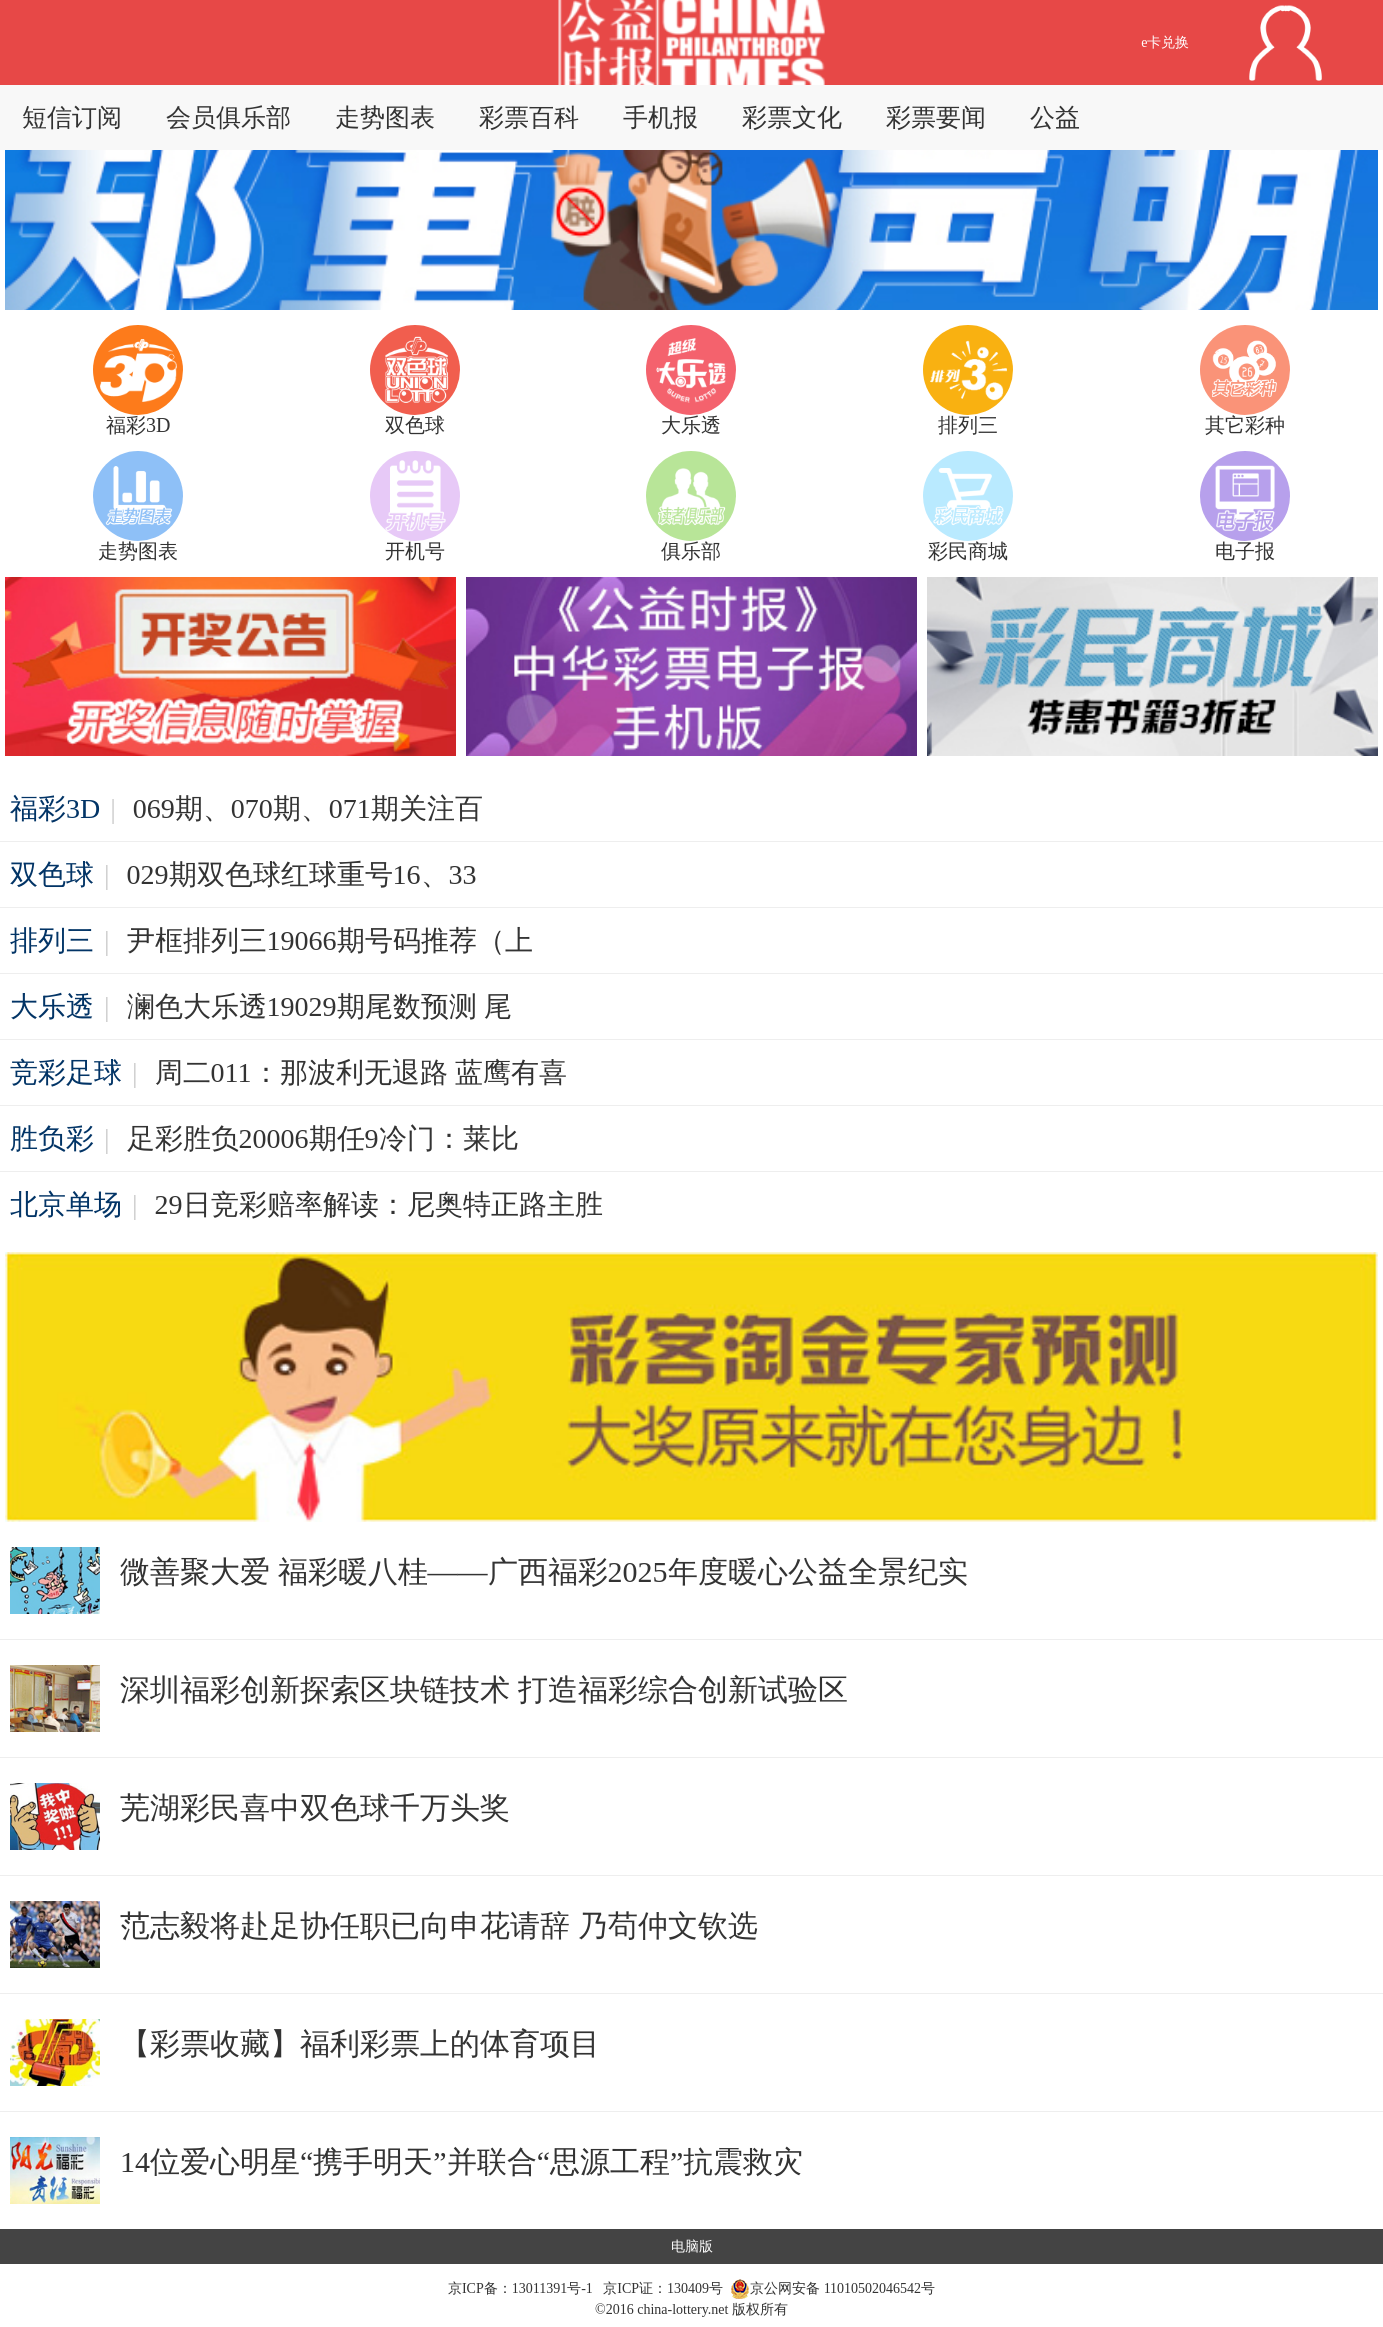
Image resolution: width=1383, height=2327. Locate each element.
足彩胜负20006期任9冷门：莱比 (323, 1138)
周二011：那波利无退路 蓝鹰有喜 (361, 1072)
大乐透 (52, 1006)
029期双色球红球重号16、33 (302, 874)
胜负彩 (52, 1138)
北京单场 (66, 1204)
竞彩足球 (66, 1072)
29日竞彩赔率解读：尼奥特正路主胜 (379, 1204)
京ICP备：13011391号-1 (522, 2288)
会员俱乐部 (228, 117)
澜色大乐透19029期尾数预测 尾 (319, 1006)
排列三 (52, 940)
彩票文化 (792, 117)
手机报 (660, 117)
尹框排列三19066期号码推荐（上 (330, 940)
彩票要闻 (936, 117)
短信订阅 (72, 117)
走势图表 (385, 117)
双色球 (52, 874)
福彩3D (55, 808)
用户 (1286, 42)
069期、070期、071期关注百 (308, 808)
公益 (1055, 117)
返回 (571, 42)
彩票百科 (529, 117)
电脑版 (692, 2246)
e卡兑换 (1165, 42)
